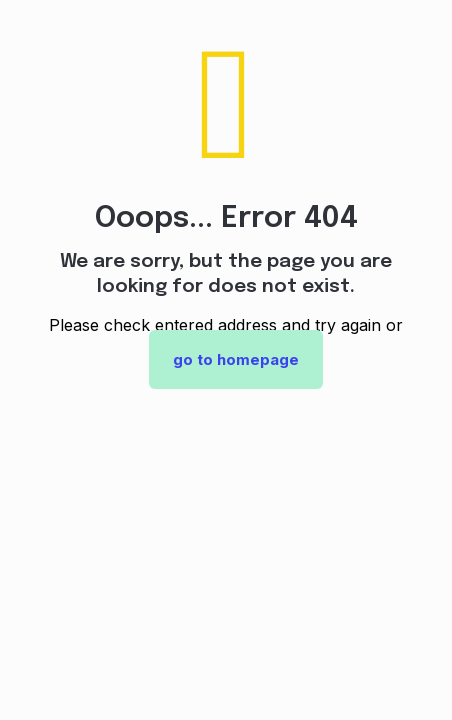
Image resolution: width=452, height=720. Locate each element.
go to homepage (236, 359)
